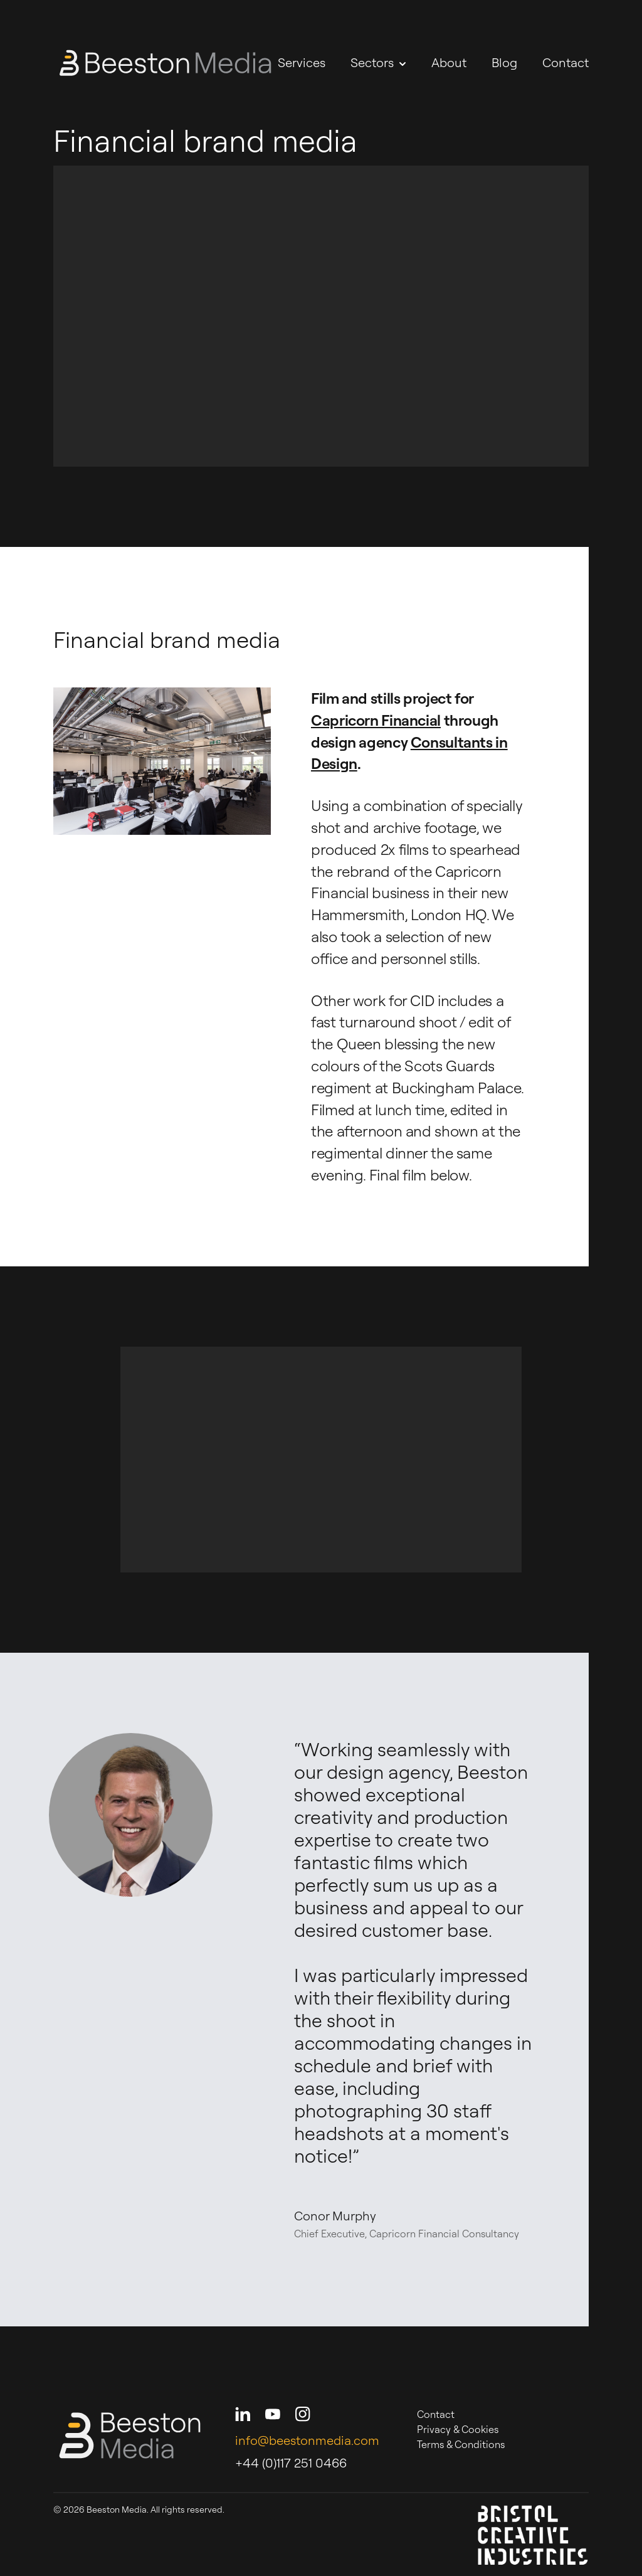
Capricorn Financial (376, 720)
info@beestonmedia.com (307, 2440)
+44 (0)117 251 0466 (291, 2463)
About (448, 62)
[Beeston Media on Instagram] (302, 2414)
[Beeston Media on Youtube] (272, 2414)
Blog (504, 62)
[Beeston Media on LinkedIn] (242, 2414)
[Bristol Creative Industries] (532, 2534)
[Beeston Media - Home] (165, 62)
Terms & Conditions (461, 2444)
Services (301, 62)
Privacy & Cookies (457, 2429)
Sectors (378, 62)
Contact (565, 62)
